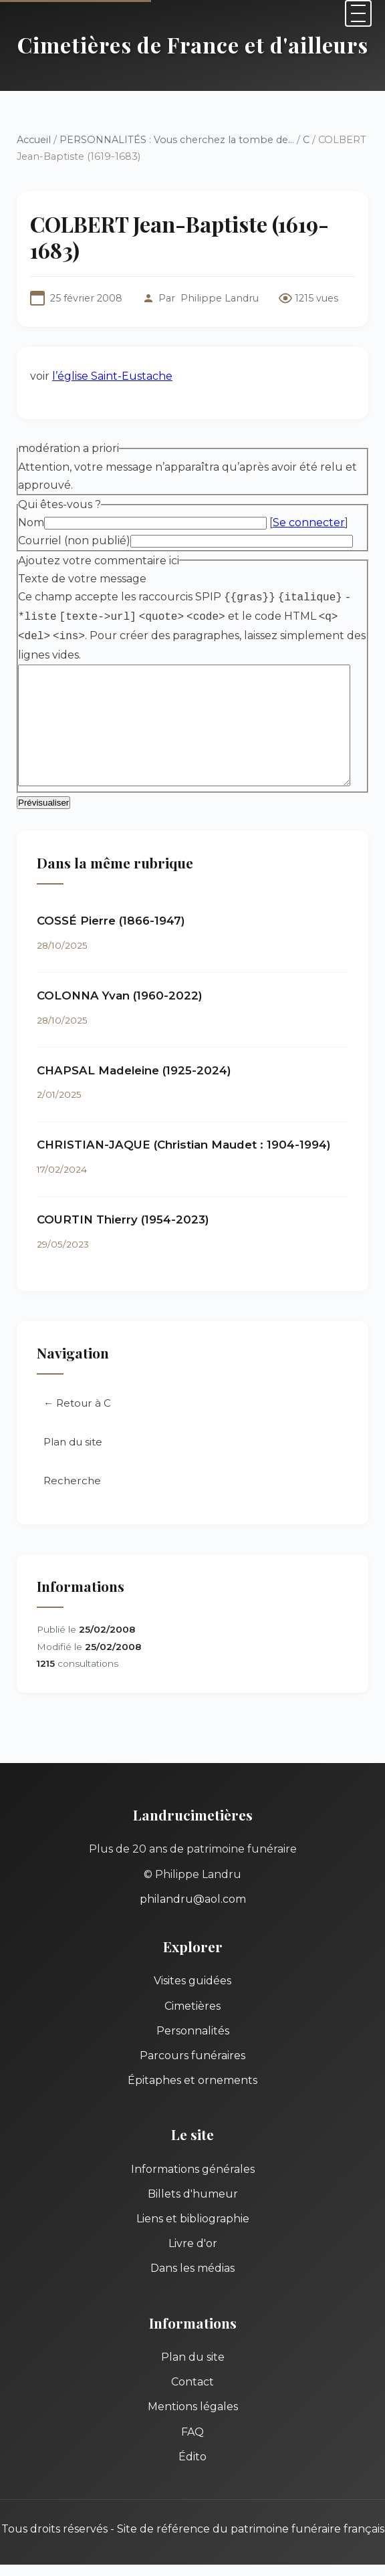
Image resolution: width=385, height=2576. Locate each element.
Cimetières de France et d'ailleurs (192, 44)
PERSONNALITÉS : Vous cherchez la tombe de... (176, 140)
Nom (31, 497)
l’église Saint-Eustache (112, 350)
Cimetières (192, 1982)
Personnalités (192, 2006)
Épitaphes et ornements (192, 2057)
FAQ (192, 2408)
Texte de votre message (82, 552)
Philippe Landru (219, 273)
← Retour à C (77, 1379)
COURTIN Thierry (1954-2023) (123, 1195)
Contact (192, 2358)
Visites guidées (192, 1957)
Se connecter (309, 497)
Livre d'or (192, 2220)
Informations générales (193, 2145)
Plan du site (72, 1417)
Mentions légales (193, 2383)
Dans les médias (192, 2244)
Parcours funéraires (192, 2031)
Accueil (34, 140)
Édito (192, 2432)
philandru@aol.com (193, 1875)
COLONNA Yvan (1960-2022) (120, 971)
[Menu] (358, 13)
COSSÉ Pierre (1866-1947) (111, 897)
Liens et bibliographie (192, 2194)
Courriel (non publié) (74, 515)
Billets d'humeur (193, 2169)
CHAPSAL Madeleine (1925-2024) (134, 1046)
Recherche (72, 1456)
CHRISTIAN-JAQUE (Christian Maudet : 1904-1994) (184, 1121)
